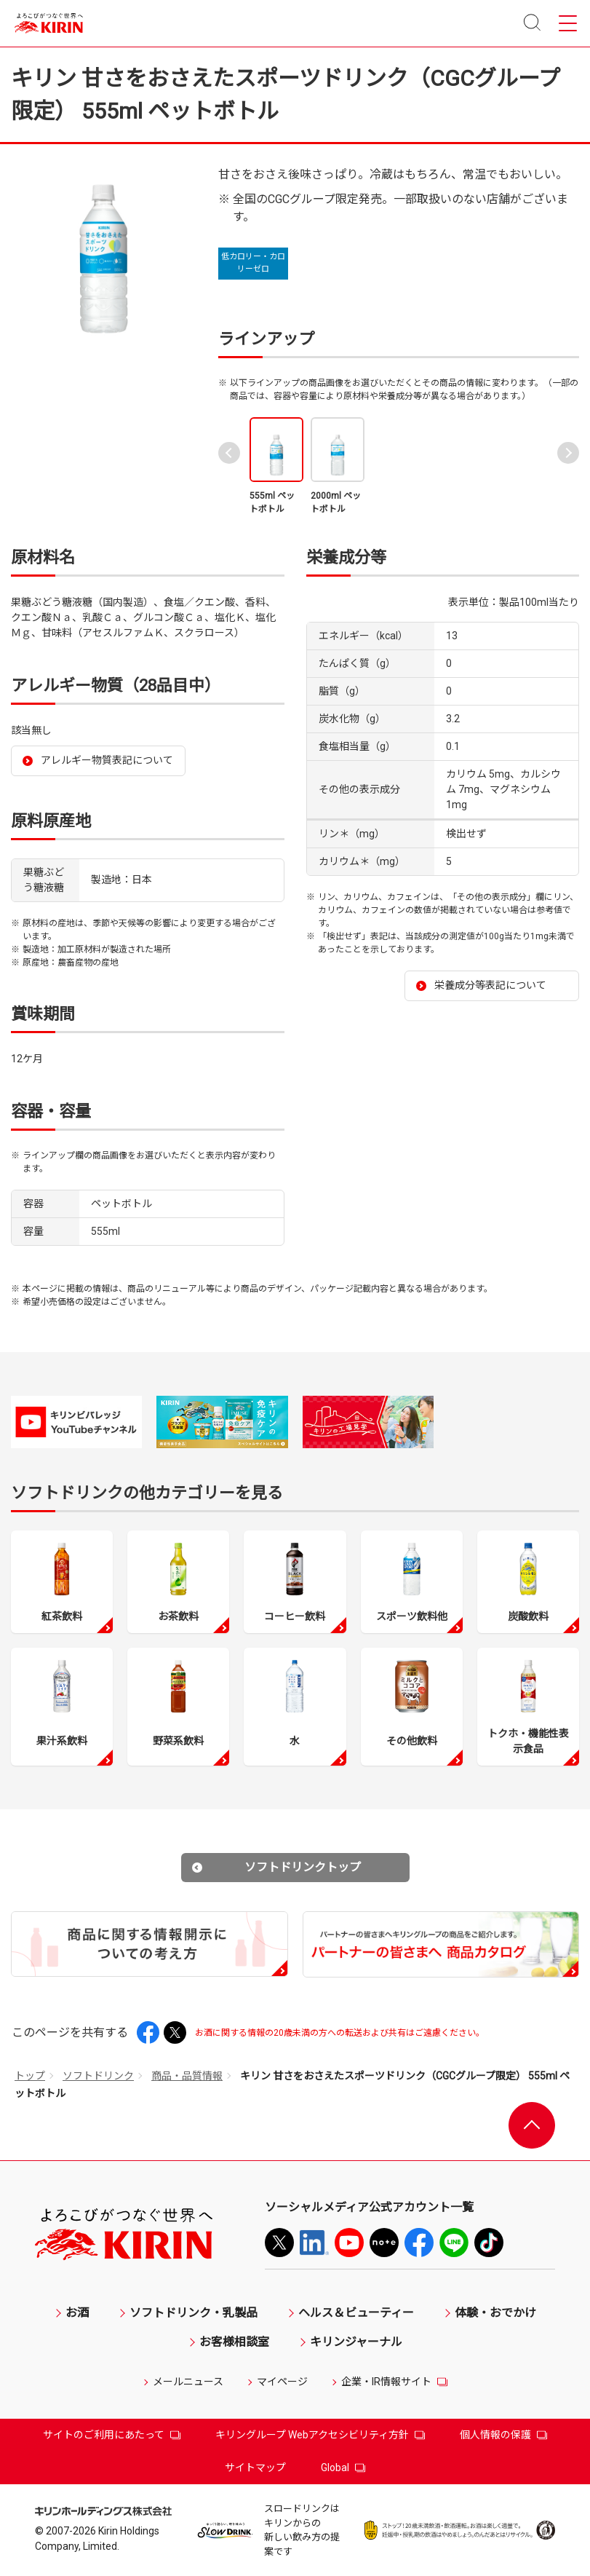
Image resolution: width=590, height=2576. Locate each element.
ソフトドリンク (98, 2076)
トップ (30, 2076)
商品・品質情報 (187, 2076)
